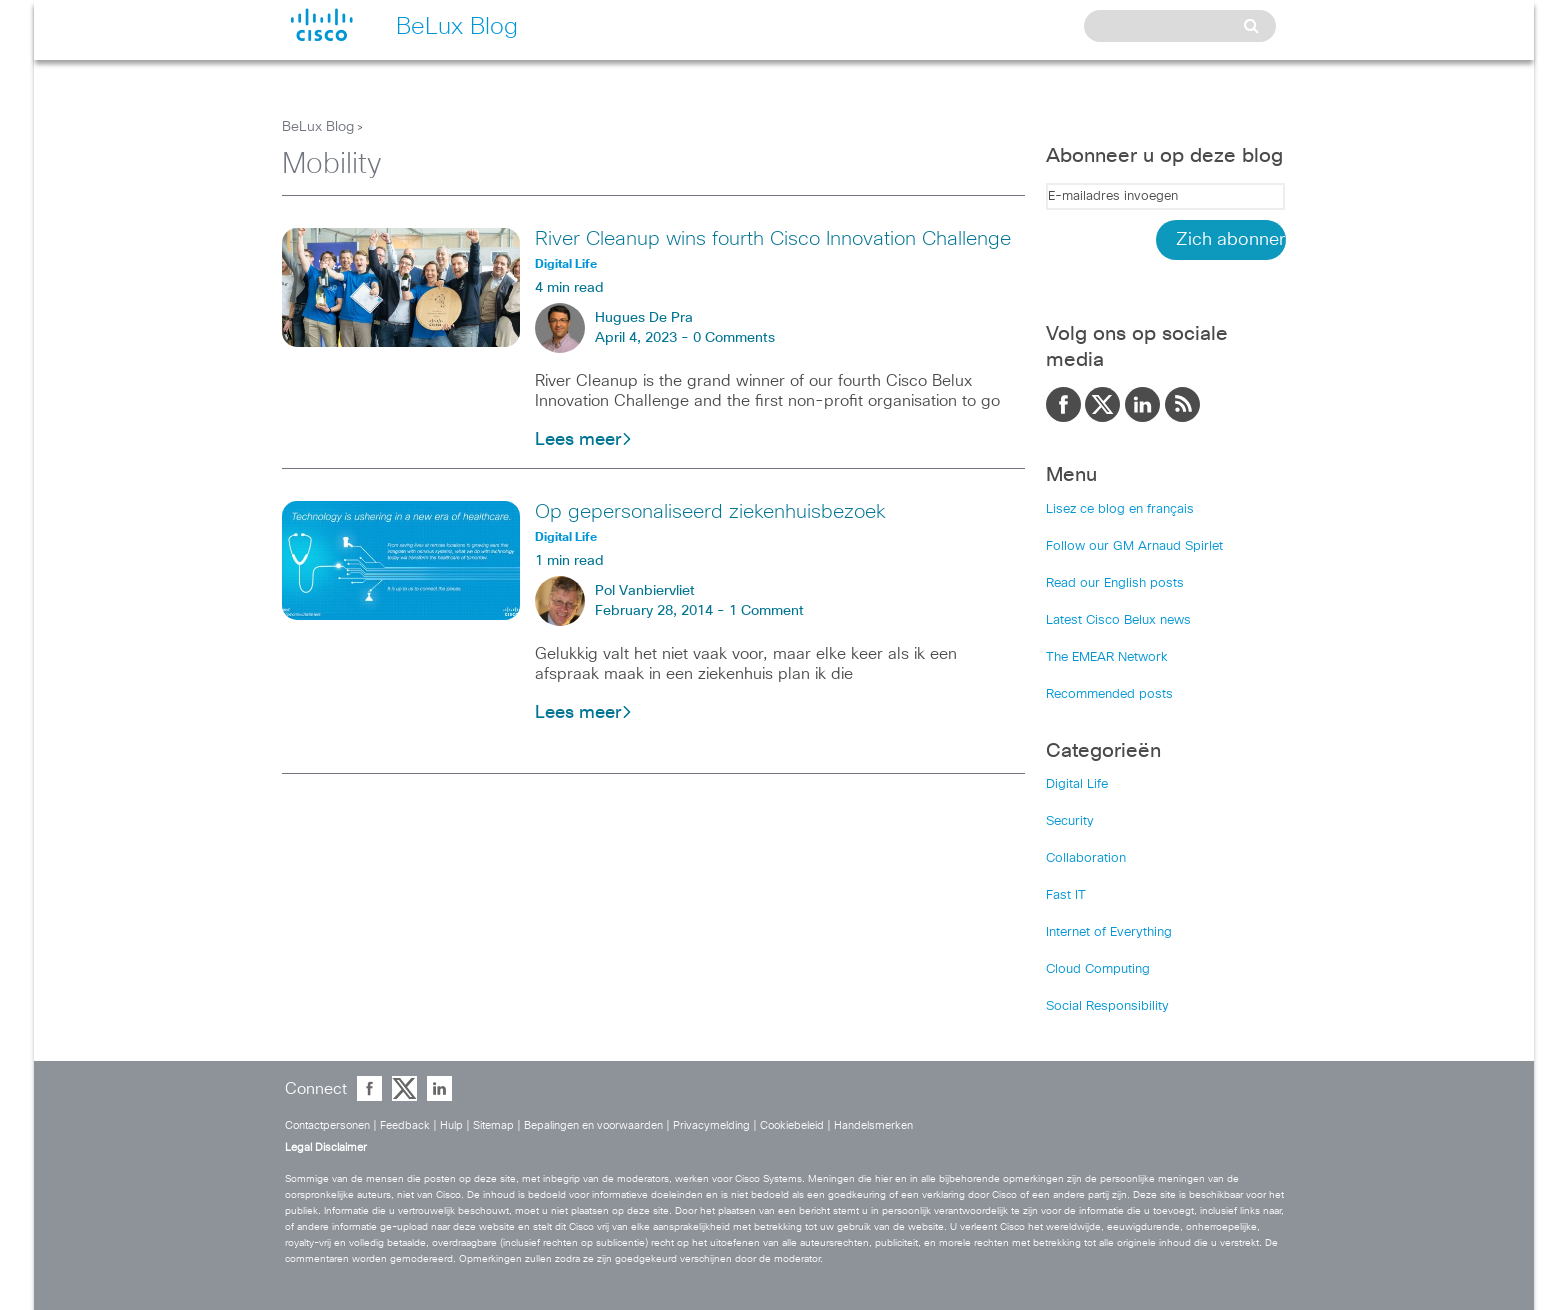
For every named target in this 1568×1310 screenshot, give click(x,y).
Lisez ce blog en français (1120, 509)
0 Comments (734, 338)
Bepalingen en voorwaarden (593, 1125)
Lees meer (584, 440)
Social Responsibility (1107, 1006)
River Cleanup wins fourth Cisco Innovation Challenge (773, 239)
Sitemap (493, 1125)
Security (1070, 821)
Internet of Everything (1109, 932)
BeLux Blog (318, 127)
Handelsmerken (873, 1125)
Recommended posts (1109, 694)
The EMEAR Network (1107, 657)
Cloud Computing (1098, 969)
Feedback (405, 1125)
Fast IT (1066, 895)
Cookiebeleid (792, 1125)
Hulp (451, 1125)
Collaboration (1086, 858)
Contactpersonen (327, 1125)
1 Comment (766, 611)
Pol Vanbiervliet (645, 591)
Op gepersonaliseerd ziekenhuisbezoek (710, 512)
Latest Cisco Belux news (1118, 620)
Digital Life (1077, 784)
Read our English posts (1115, 583)
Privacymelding (711, 1125)
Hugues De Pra (644, 318)
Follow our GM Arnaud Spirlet (1134, 546)
